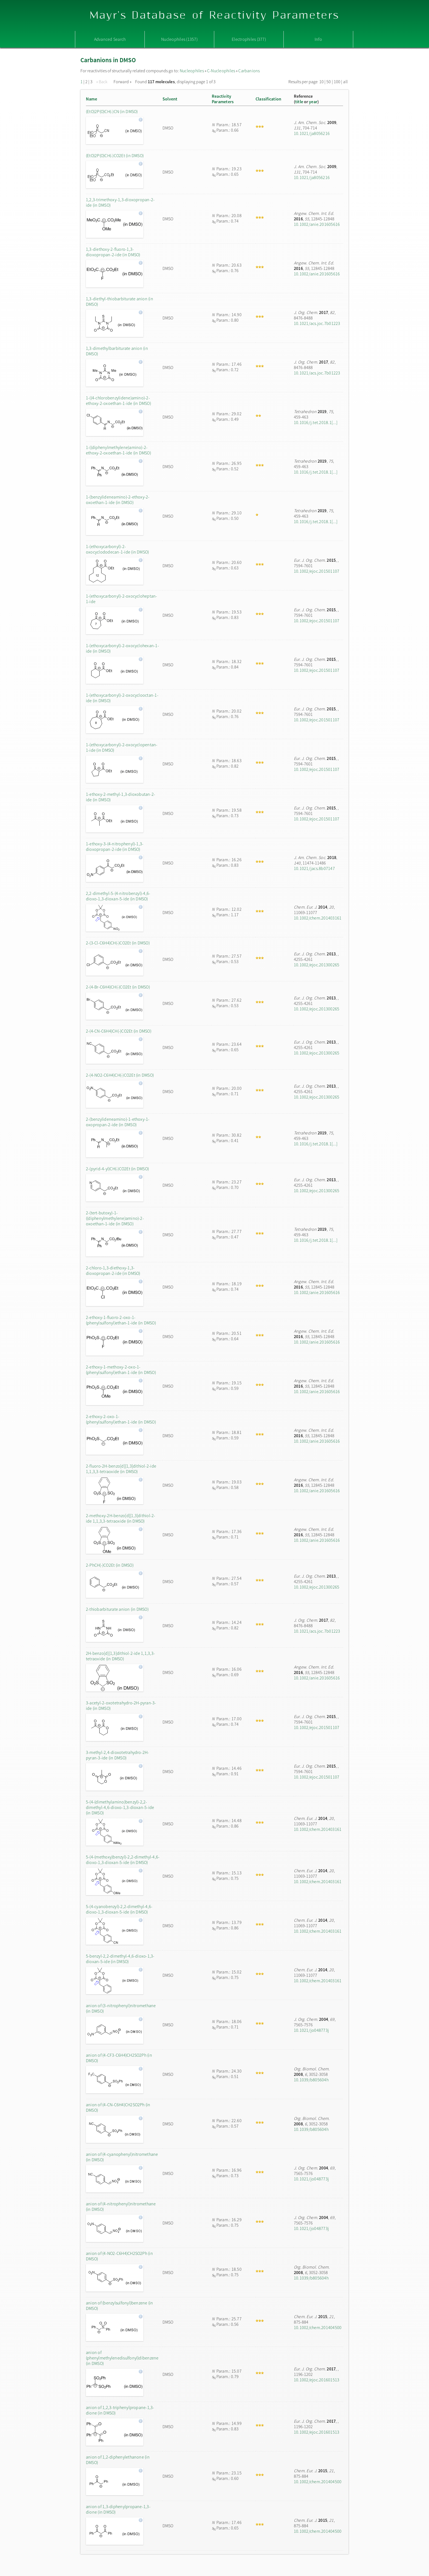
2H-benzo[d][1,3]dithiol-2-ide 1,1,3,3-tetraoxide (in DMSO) (120, 1655)
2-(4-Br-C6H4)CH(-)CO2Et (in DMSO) (118, 987)
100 (337, 81)
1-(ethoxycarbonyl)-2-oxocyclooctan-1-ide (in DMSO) (122, 697)
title (299, 101)
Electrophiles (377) (249, 39)
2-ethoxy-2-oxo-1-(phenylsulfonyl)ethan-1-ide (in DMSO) (121, 1419)
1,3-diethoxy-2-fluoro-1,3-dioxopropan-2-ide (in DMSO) (113, 251)
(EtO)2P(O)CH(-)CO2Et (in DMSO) (115, 155)
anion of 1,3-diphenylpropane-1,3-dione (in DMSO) (118, 2509)
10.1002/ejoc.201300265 (316, 964)
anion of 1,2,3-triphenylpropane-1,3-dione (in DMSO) (120, 2410)
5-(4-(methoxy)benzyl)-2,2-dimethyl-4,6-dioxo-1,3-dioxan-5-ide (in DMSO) (123, 1859)
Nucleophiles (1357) (179, 39)
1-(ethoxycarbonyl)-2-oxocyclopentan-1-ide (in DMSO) (122, 747)
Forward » (123, 81)
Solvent (170, 99)
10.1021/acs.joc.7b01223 (317, 323)
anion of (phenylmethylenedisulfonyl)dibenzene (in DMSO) (122, 2358)
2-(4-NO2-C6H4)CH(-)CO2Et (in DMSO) (120, 1075)
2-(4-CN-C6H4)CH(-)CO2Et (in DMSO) (118, 1031)
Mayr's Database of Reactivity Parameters (215, 15)
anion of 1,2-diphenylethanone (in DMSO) (118, 2459)
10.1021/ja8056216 (312, 133)
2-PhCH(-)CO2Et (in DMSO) (110, 1565)
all (345, 81)
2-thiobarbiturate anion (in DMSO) (117, 1609)
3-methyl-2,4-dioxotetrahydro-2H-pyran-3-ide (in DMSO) (117, 1755)
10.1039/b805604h (311, 2079)
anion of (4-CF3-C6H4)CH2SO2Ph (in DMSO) (119, 2057)
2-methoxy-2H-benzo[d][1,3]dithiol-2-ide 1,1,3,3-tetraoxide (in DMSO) (120, 1518)
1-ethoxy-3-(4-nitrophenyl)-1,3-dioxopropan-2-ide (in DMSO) (114, 846)
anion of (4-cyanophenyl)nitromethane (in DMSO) (122, 2156)
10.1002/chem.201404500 (317, 2327)
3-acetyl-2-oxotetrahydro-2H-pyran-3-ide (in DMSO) (121, 1705)
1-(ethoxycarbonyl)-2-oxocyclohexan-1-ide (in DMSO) (122, 648)
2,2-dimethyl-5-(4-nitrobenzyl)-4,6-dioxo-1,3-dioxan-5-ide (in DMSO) (118, 896)
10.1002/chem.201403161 (317, 918)
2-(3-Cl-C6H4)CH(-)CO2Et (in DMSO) (118, 943)
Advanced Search (110, 39)
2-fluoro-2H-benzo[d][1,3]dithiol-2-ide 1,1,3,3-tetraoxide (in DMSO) (121, 1468)
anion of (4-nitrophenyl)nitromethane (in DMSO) (121, 2206)
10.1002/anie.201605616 (317, 224)
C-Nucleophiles (221, 70)
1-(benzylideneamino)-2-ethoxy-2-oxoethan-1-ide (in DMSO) (118, 499)
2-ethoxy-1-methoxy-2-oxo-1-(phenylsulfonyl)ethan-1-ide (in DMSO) (121, 1369)
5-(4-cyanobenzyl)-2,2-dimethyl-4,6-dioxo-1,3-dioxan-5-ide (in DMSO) (119, 1909)
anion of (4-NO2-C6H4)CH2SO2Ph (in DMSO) (119, 2256)
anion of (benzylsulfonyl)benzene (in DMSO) (119, 2305)
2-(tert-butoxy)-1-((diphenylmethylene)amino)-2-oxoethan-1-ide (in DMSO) (115, 1218)
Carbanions (249, 70)
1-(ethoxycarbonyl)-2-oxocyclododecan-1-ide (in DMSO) (117, 549)
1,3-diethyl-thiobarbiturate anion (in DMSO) (119, 301)
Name (91, 99)
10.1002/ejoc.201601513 (316, 2379)
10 (321, 81)
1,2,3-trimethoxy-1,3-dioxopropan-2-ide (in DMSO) (120, 202)
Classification (268, 99)
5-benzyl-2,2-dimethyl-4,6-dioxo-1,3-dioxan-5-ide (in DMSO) (120, 1958)
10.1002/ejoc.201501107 (316, 571)
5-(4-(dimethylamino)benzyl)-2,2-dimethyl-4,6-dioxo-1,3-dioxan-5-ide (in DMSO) (120, 1807)
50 (328, 81)
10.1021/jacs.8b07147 (314, 868)
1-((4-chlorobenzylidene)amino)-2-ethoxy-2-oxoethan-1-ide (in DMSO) (118, 400)
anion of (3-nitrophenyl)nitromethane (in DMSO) (121, 2008)
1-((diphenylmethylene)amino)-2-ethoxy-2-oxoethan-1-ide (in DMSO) (118, 450)
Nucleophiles (192, 70)
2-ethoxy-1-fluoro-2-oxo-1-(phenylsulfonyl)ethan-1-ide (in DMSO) (121, 1320)
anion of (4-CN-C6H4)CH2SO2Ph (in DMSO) (118, 2107)
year (313, 101)
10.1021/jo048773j (311, 2030)
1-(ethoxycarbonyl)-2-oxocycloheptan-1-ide (121, 598)
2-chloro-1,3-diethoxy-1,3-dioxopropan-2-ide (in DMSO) (113, 1270)
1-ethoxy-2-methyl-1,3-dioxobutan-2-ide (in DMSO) (120, 796)
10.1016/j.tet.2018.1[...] (315, 422)
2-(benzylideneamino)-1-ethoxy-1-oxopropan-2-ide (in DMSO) (118, 1121)
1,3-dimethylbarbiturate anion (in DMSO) (117, 350)
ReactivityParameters (223, 98)
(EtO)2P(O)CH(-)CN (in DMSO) (112, 111)
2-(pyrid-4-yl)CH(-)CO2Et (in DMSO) (117, 1168)
